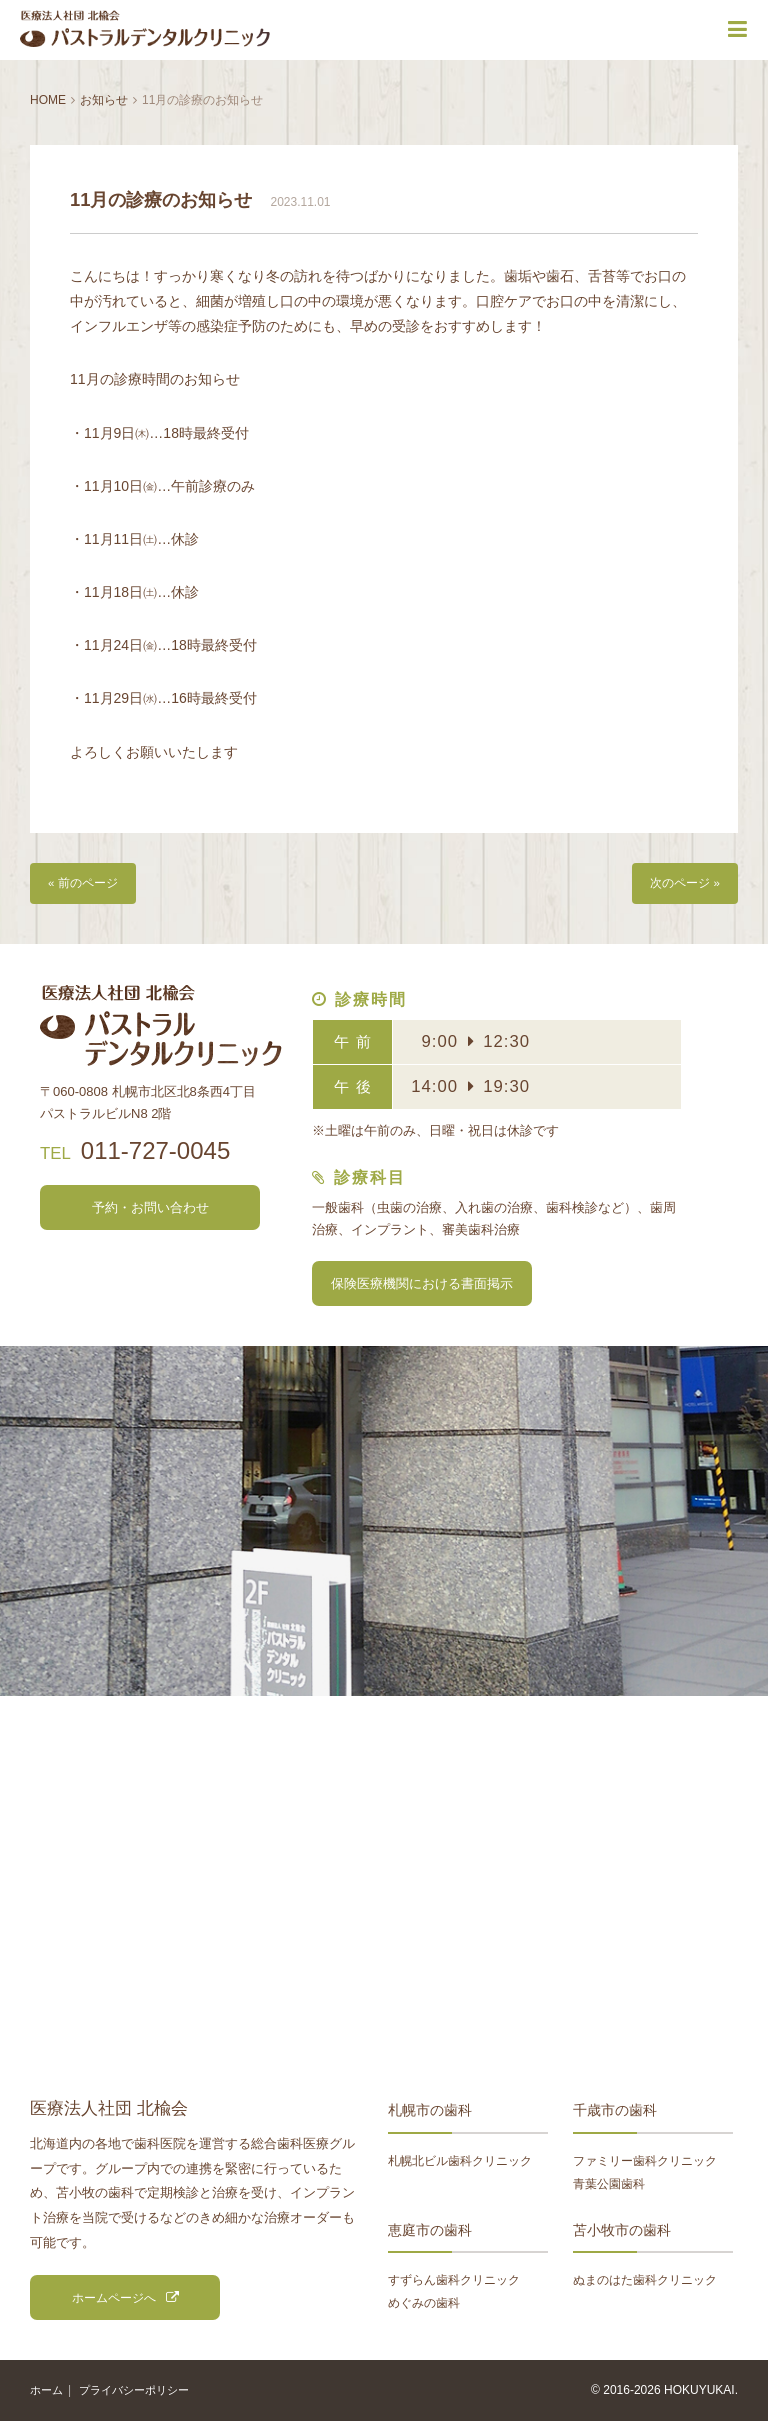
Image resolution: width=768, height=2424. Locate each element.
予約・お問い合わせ (150, 1210)
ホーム (48, 2393)
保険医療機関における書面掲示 (422, 1286)
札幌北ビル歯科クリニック (460, 2163)
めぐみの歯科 (424, 2305)
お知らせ (104, 100)
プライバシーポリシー (142, 2393)
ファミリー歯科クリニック (645, 2163)
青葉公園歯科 (609, 2186)
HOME (48, 100)
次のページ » (682, 884)
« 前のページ (86, 884)
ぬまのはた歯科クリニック (645, 2282)
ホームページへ (113, 2300)
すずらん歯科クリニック (454, 2282)
